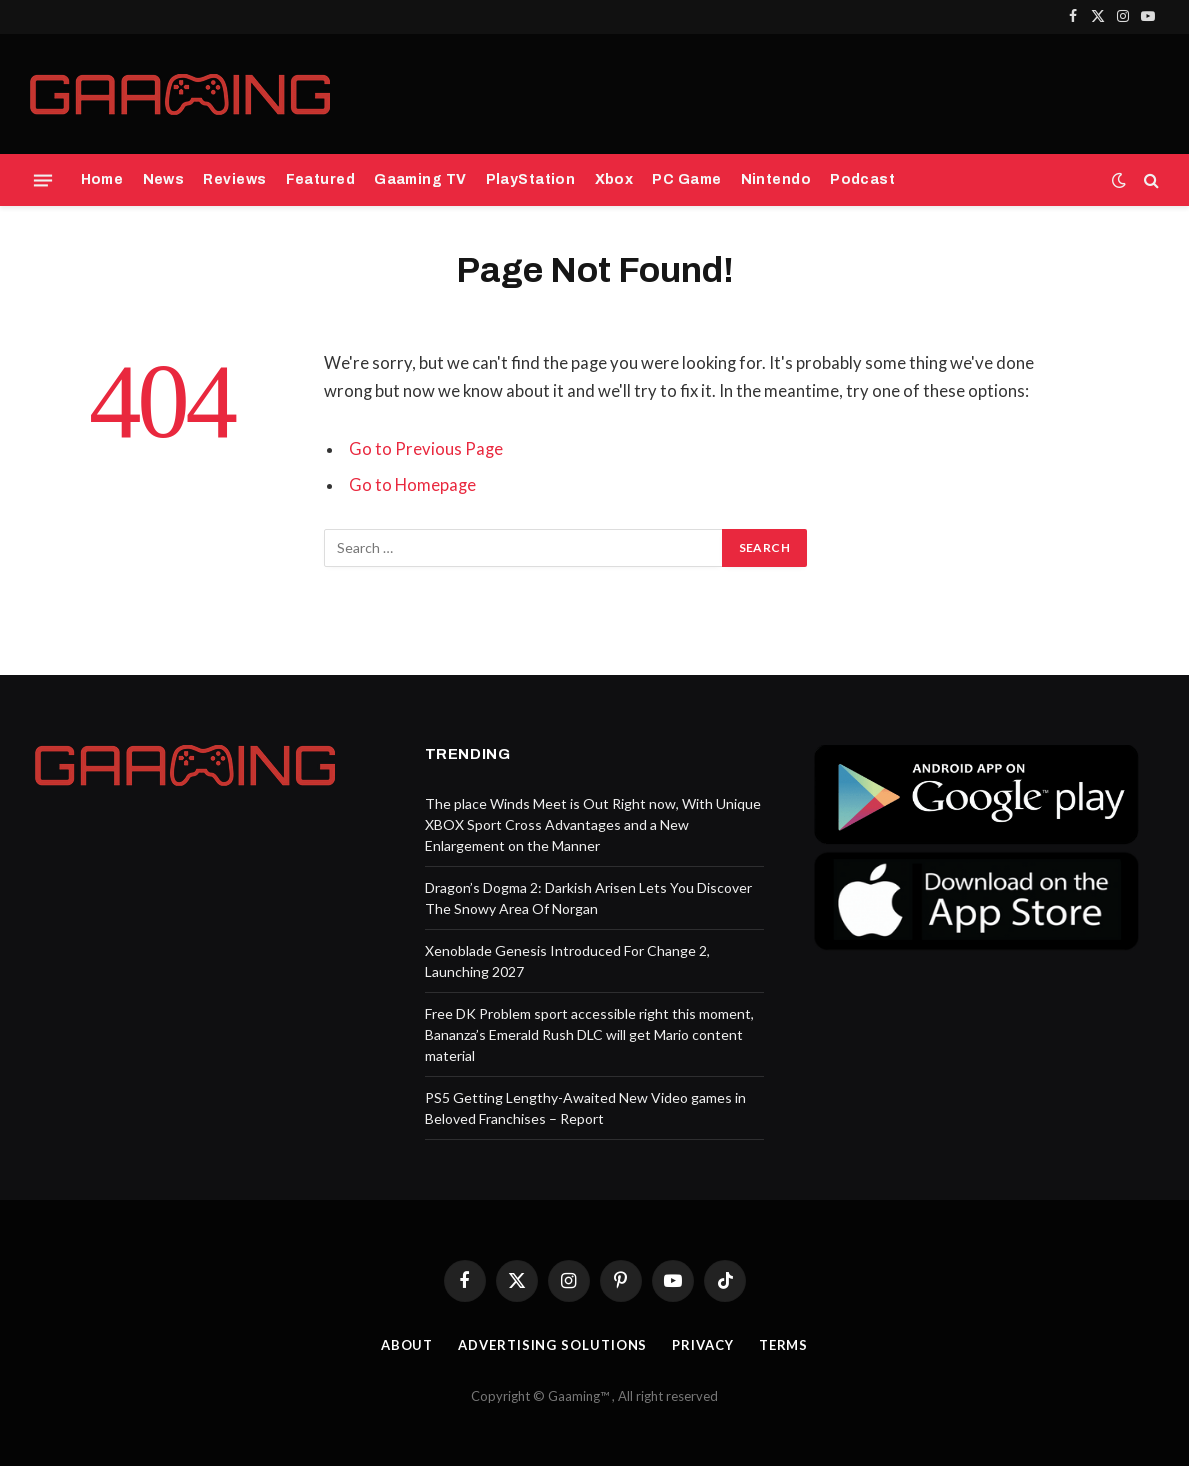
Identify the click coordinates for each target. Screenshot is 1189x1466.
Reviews (234, 179)
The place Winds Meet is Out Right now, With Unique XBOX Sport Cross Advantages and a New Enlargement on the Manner (593, 824)
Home (102, 179)
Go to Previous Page (426, 449)
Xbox (614, 179)
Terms (784, 1345)
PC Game (686, 179)
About (407, 1345)
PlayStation (531, 179)
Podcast (862, 179)
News (164, 179)
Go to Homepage (412, 485)
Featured (320, 179)
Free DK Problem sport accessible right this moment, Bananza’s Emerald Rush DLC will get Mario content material (589, 1034)
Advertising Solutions (552, 1345)
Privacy (702, 1345)
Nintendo (776, 179)
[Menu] (43, 180)
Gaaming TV (420, 179)
